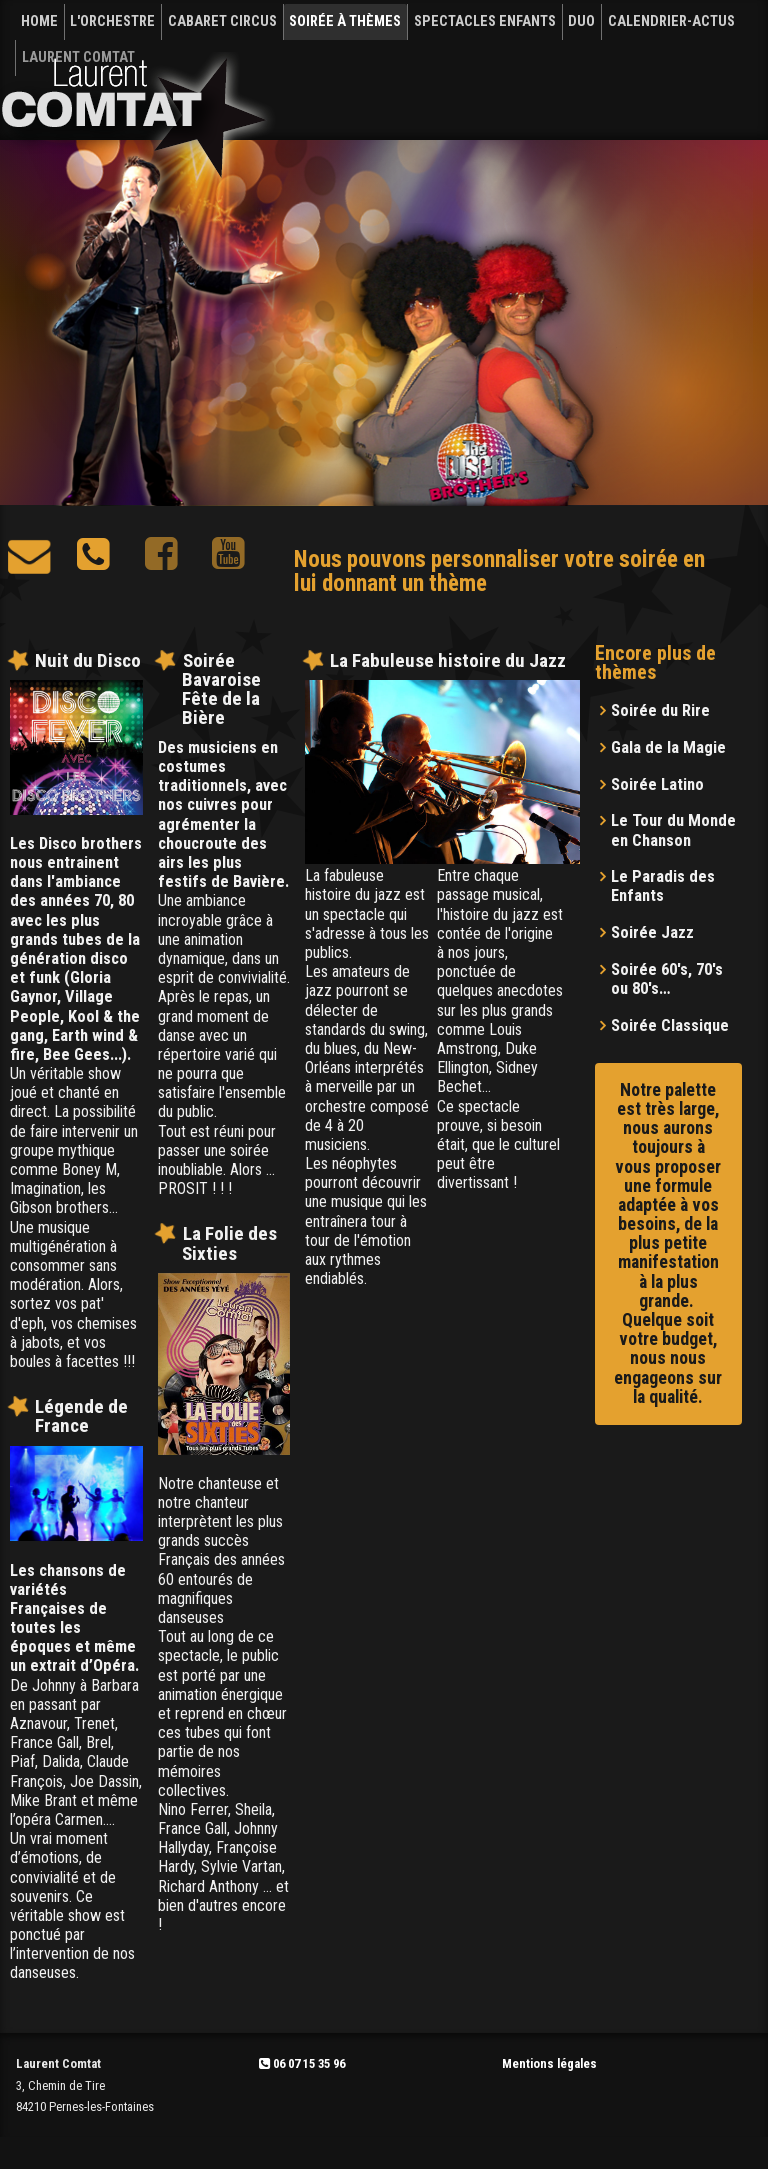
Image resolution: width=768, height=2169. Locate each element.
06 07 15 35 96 (302, 2063)
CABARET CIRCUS (222, 21)
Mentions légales (549, 2063)
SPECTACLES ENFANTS (485, 21)
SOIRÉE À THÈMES (345, 21)
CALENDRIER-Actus (671, 21)
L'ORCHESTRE (112, 21)
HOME (39, 21)
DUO (581, 21)
